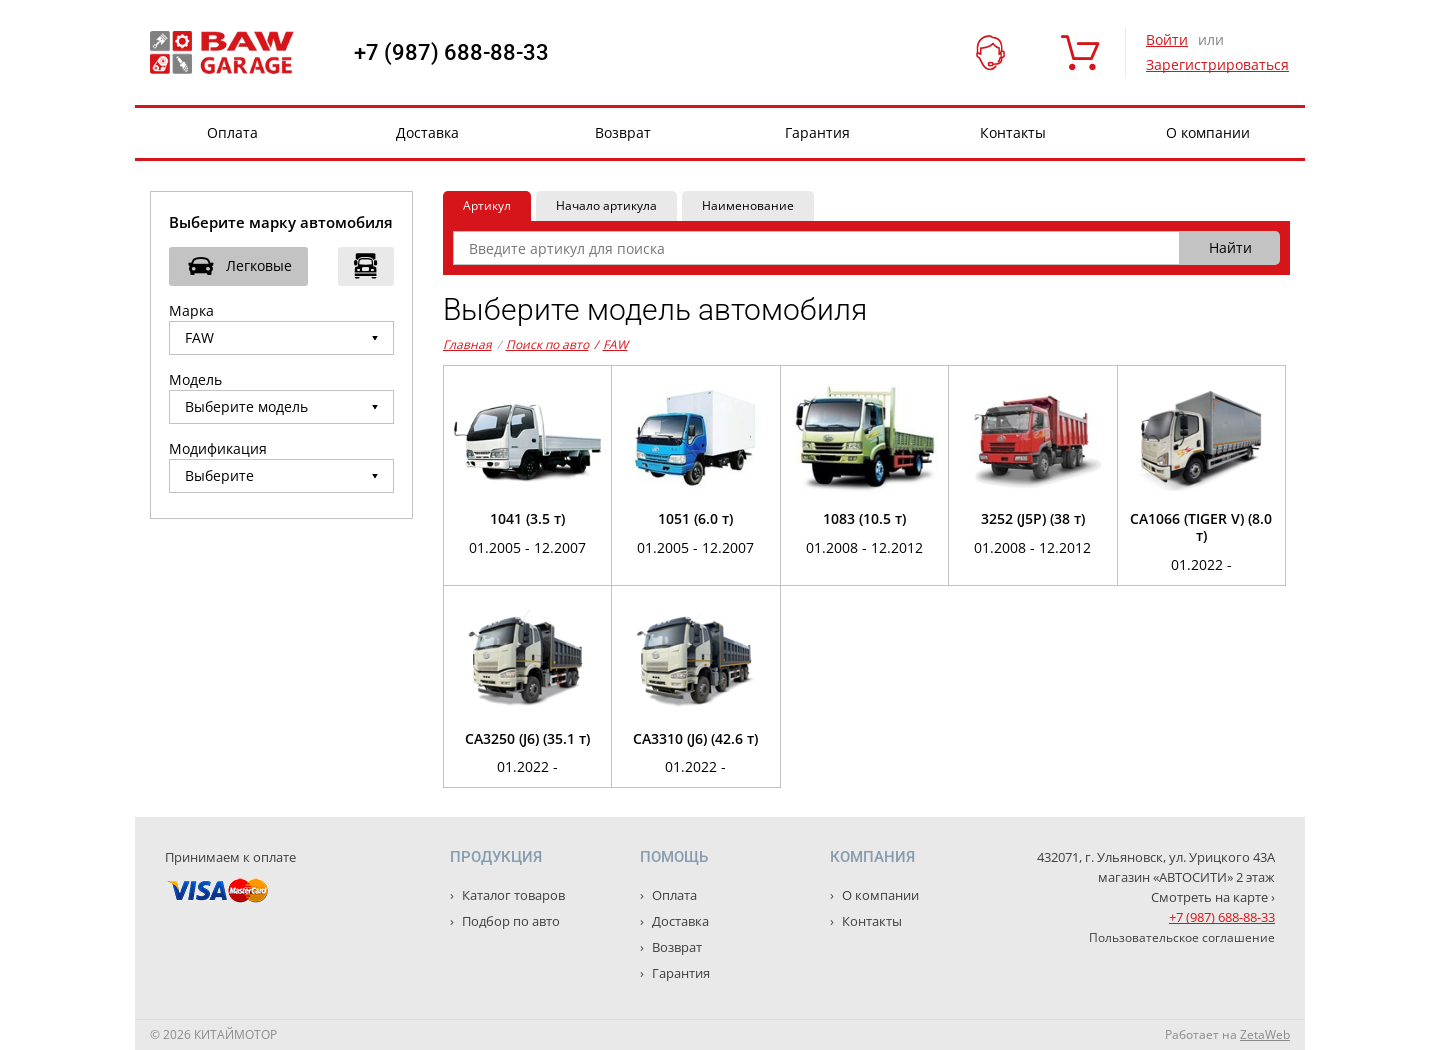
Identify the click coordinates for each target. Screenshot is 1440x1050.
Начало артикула (606, 205)
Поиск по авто (547, 344)
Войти (1167, 39)
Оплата (232, 132)
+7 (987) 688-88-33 (451, 53)
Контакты (1013, 132)
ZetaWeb (1265, 1034)
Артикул (487, 205)
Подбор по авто (509, 921)
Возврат (623, 132)
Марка (191, 310)
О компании (1208, 132)
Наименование (748, 205)
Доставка (427, 132)
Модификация (218, 448)
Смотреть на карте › (1213, 897)
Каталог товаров (512, 895)
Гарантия (817, 132)
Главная (467, 344)
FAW (611, 345)
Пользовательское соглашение (1182, 937)
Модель (195, 379)
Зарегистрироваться (1217, 64)
